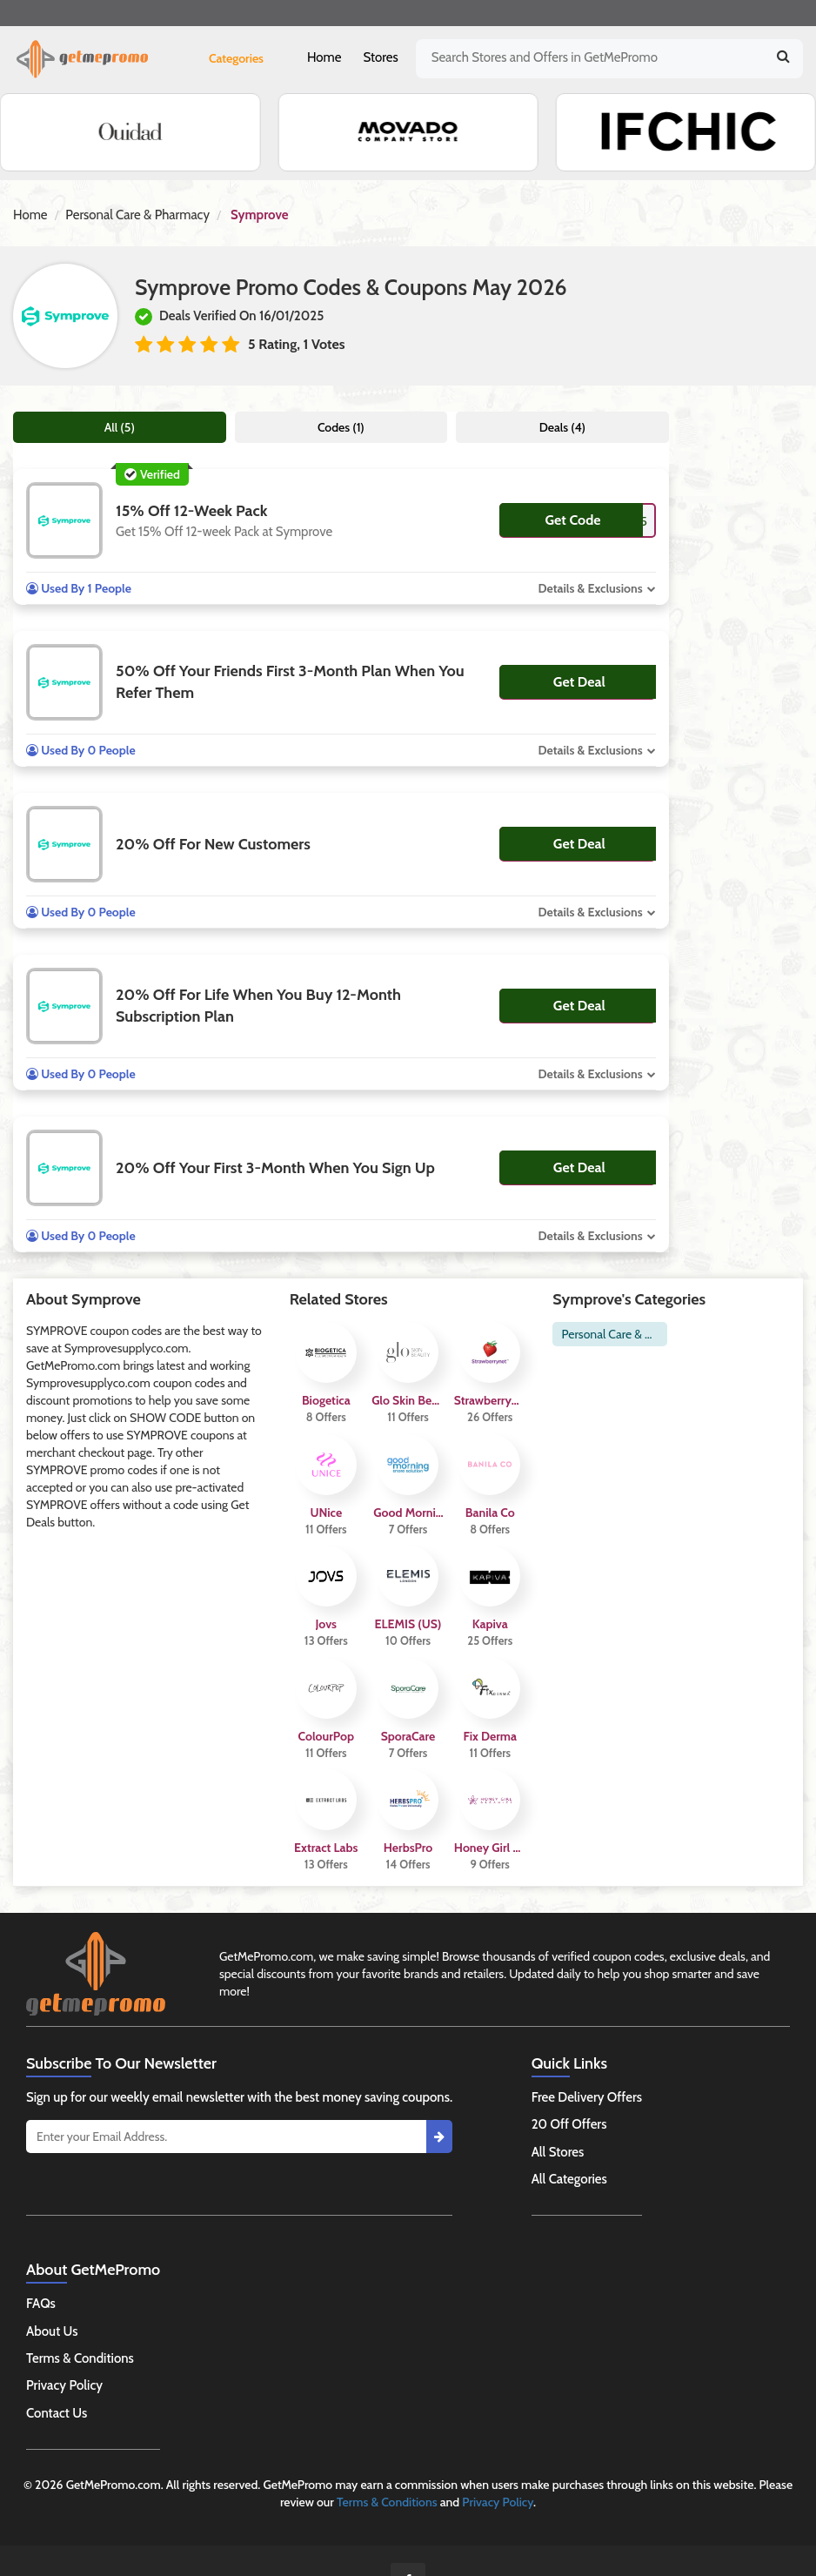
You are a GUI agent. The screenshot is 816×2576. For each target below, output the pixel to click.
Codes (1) (341, 427)
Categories (236, 58)
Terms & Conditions (80, 2358)
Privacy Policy (64, 2385)
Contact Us (56, 2413)
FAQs (41, 2303)
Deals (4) (562, 427)
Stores (380, 57)
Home (324, 57)
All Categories (569, 2179)
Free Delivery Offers (587, 2097)
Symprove (259, 215)
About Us (52, 2331)
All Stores (558, 2152)
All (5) (119, 427)
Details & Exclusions (590, 588)
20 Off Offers (569, 2124)
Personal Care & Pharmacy (137, 215)
